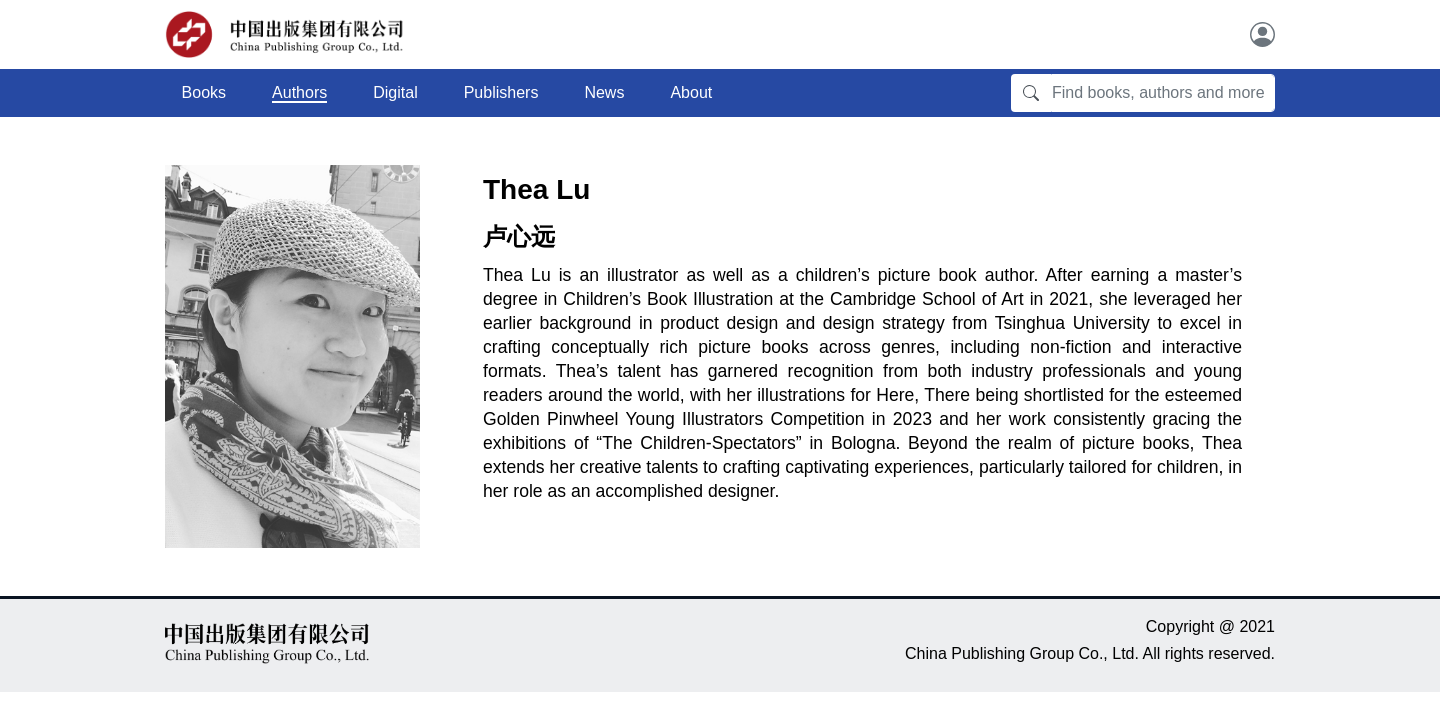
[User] (1262, 34)
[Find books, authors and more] (1163, 93)
